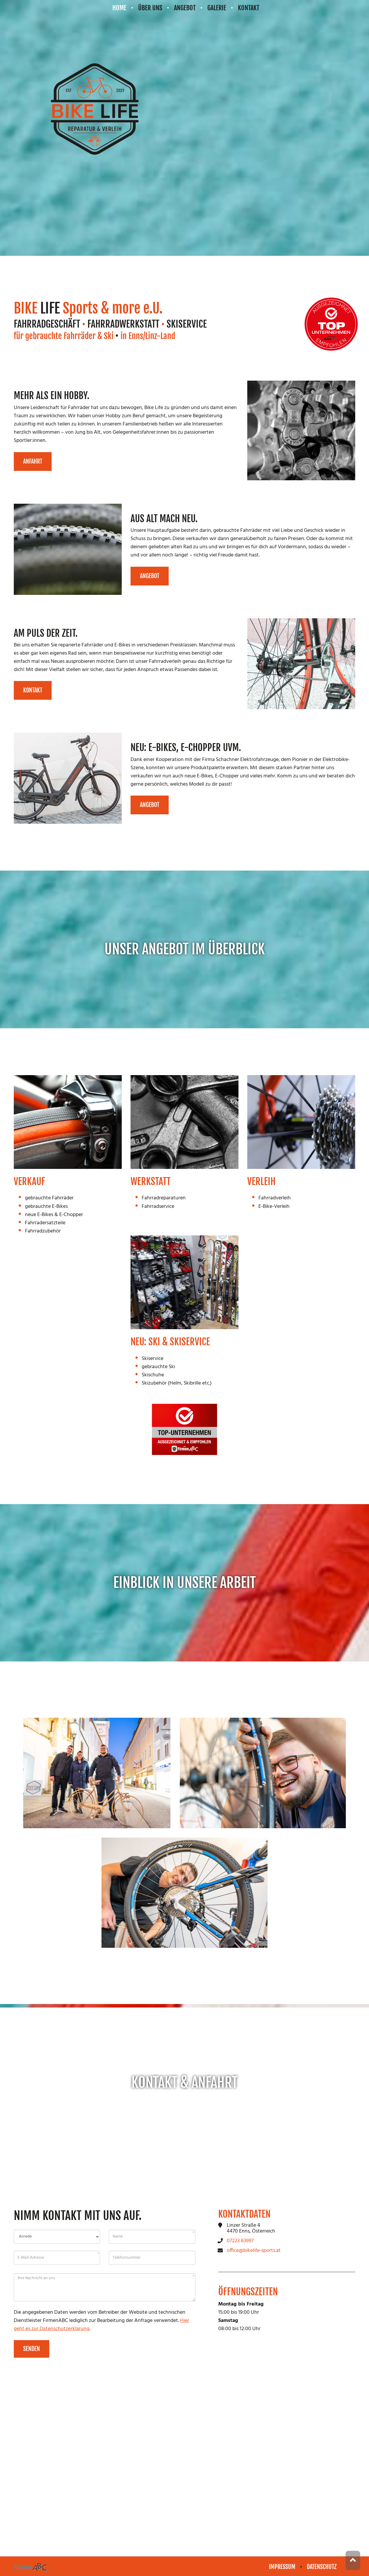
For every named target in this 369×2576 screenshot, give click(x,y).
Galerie (216, 8)
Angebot (185, 8)
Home (119, 8)
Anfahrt (32, 462)
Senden (31, 2353)
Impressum (282, 2567)
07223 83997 (240, 2245)
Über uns (150, 8)
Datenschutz (321, 2567)
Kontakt (248, 8)
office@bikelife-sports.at (254, 2255)
